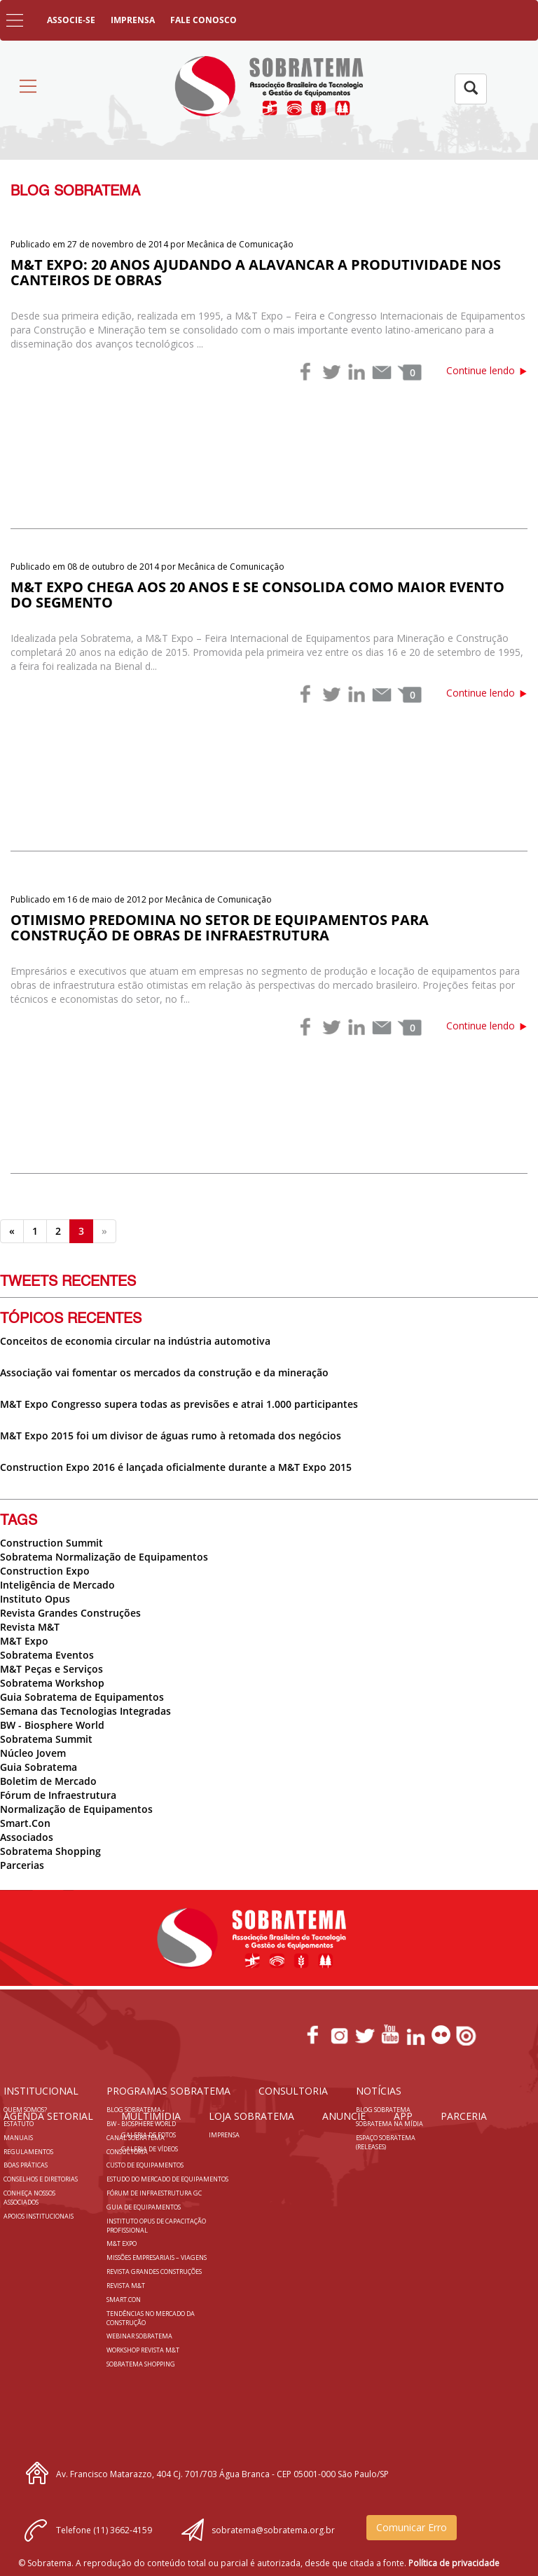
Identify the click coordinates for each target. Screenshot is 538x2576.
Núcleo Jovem (33, 1753)
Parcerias (22, 1865)
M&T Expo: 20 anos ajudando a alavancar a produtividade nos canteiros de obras (256, 272)
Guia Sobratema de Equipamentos (82, 1697)
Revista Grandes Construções (70, 1612)
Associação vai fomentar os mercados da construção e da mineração (164, 1372)
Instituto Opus (35, 1598)
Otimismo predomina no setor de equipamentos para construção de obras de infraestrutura (220, 927)
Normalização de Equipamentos (76, 1809)
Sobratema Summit (46, 1739)
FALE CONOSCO (203, 20)
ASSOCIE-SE (71, 20)
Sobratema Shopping (50, 1851)
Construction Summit (51, 1542)
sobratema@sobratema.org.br (273, 2530)
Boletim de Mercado (48, 1781)
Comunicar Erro (411, 2527)
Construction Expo (45, 1570)
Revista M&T (30, 1626)
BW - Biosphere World (52, 1725)
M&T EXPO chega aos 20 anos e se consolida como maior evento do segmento (257, 594)
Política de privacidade (453, 2563)
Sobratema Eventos (47, 1655)
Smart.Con (25, 1823)
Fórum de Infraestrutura (58, 1795)
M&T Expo (24, 1640)
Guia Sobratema (38, 1767)
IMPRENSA (133, 20)
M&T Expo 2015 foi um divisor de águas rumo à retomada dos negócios (170, 1435)
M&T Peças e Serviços (51, 1669)
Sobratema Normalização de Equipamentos (104, 1556)
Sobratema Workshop (52, 1683)
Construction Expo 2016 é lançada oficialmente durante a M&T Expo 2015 (176, 1467)
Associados (26, 1837)
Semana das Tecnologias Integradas (85, 1711)
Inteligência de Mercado (57, 1584)
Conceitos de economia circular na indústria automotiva (135, 1341)
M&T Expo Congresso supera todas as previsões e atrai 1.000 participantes (179, 1404)
